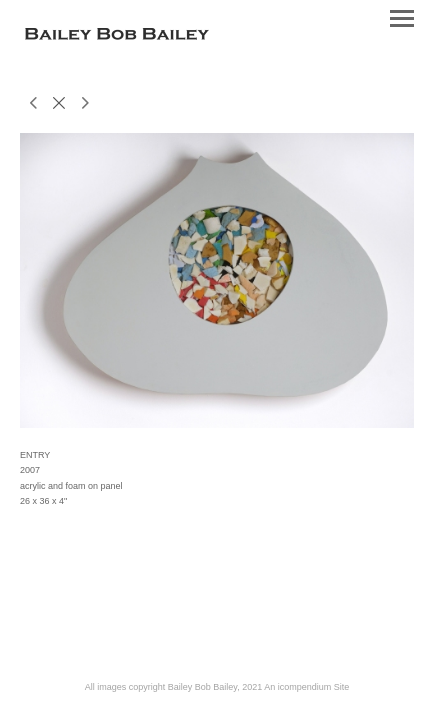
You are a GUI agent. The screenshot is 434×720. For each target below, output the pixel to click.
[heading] (117, 36)
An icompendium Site (306, 687)
